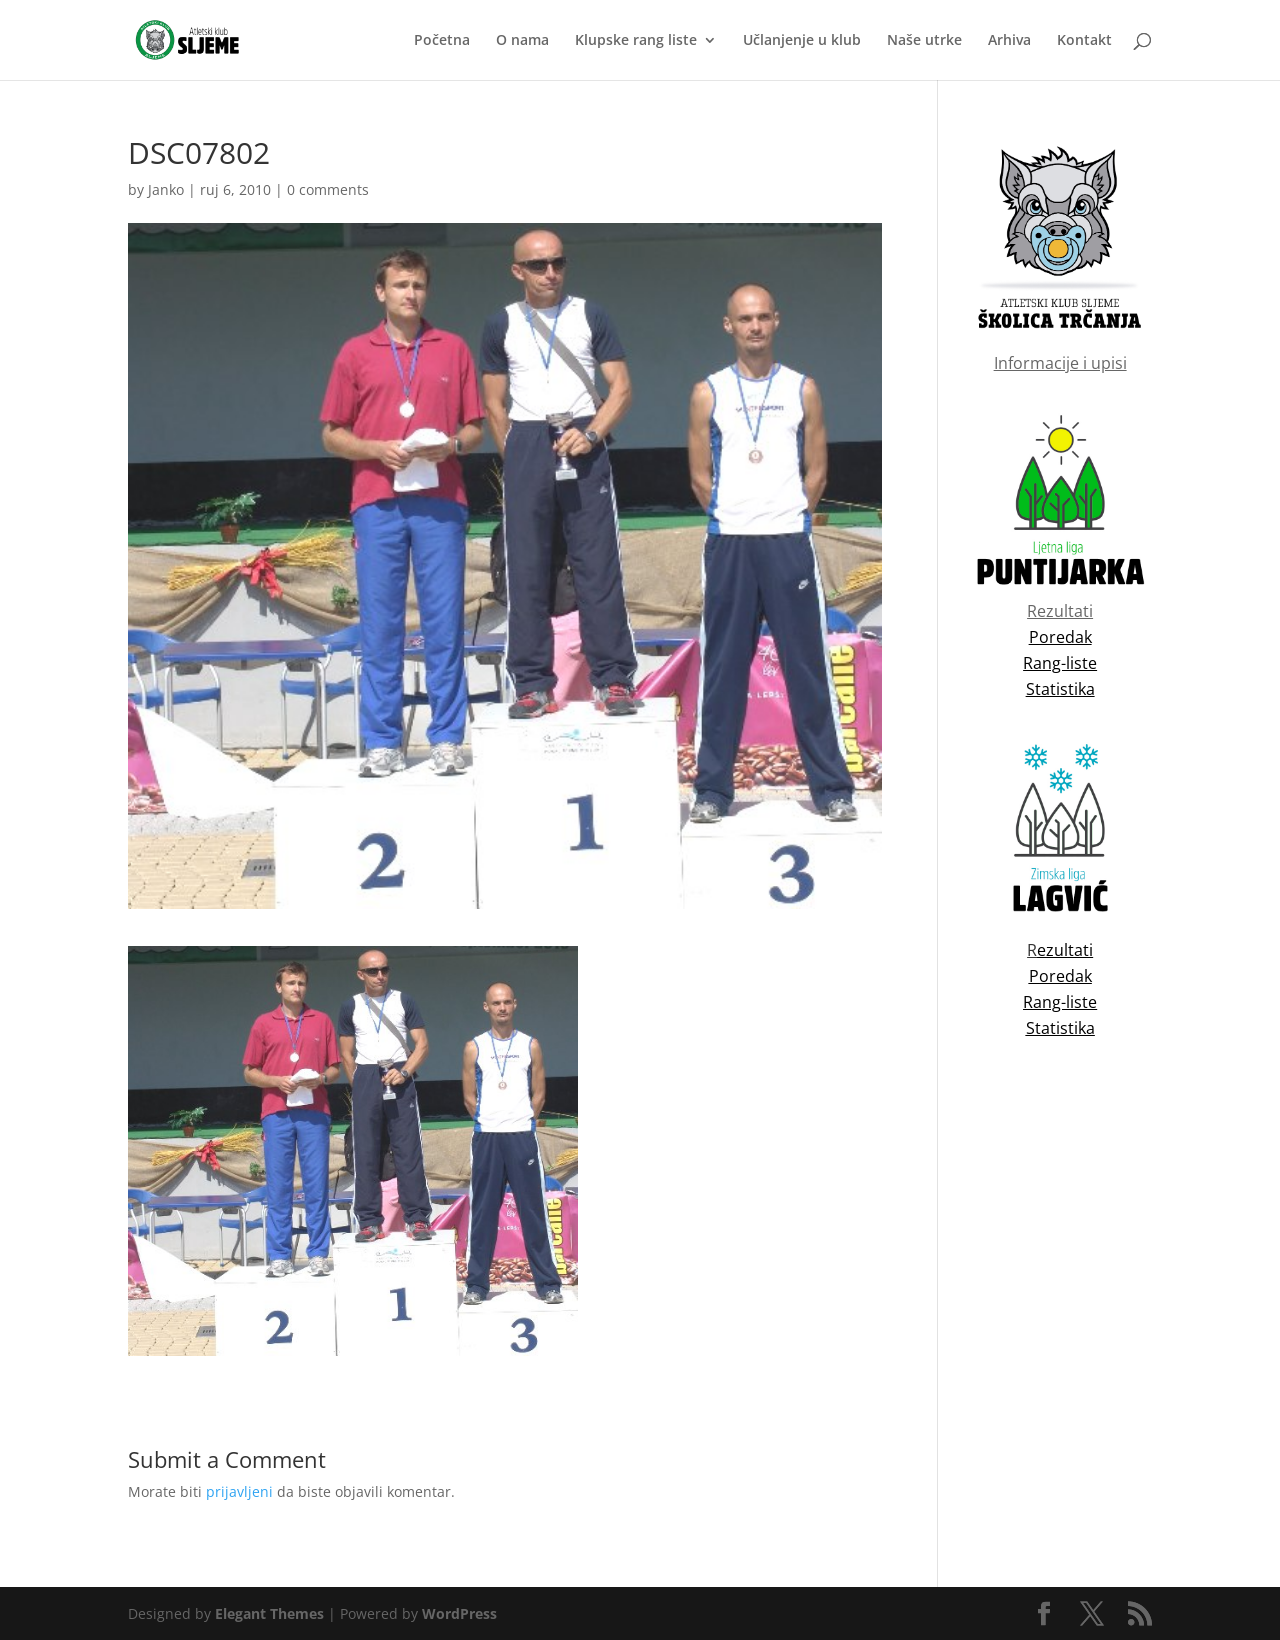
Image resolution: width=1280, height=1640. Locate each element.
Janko (166, 189)
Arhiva (1009, 41)
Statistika (1060, 1028)
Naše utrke (924, 41)
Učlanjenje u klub (802, 41)
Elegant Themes (269, 1613)
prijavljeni (239, 1491)
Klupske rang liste (636, 41)
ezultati (1065, 950)
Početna (442, 41)
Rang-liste (1060, 1002)
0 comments (328, 189)
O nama (522, 41)
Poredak (1060, 976)
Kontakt (1084, 41)
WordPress (459, 1613)
